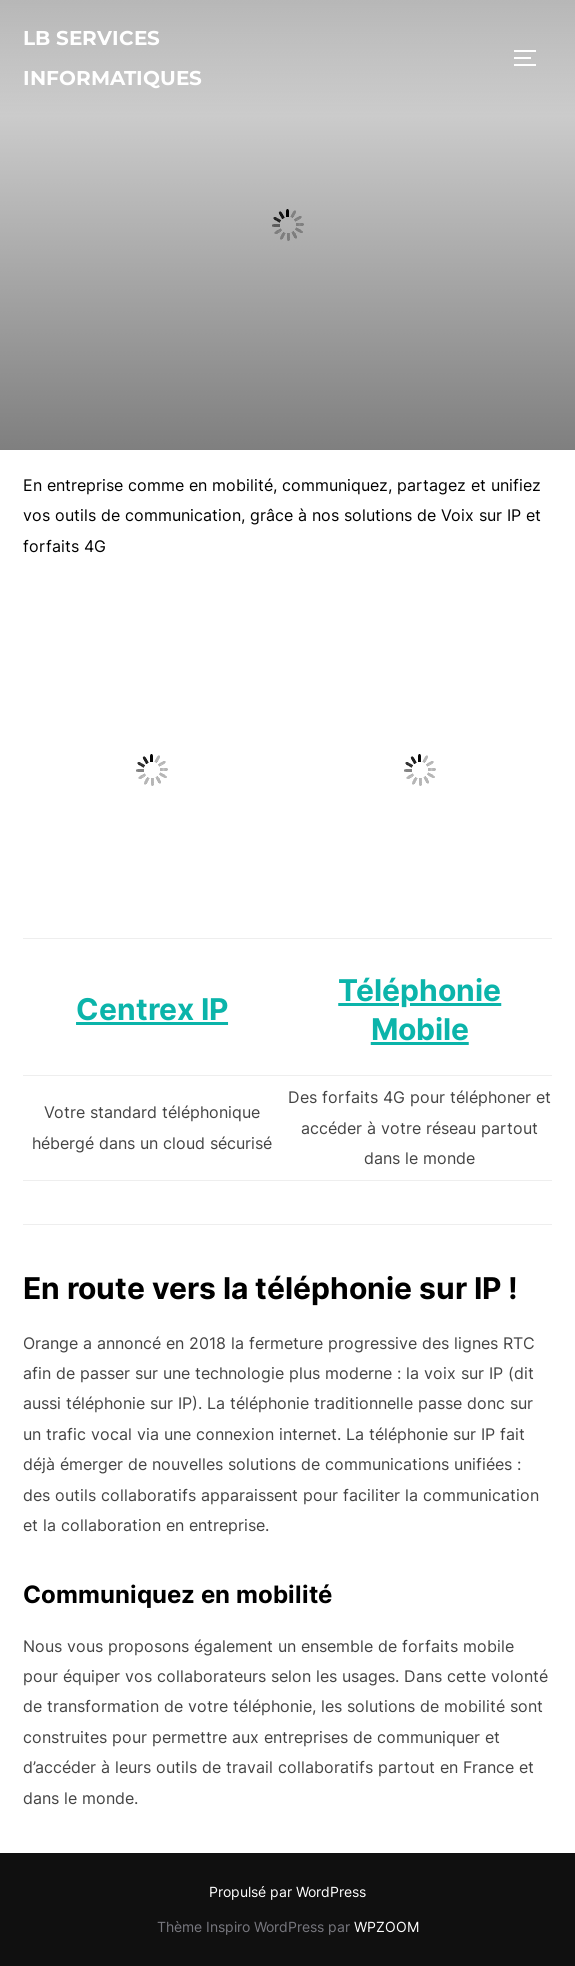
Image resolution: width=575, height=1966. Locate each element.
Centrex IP (152, 1009)
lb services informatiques (112, 58)
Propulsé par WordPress (287, 1891)
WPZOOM (386, 1926)
